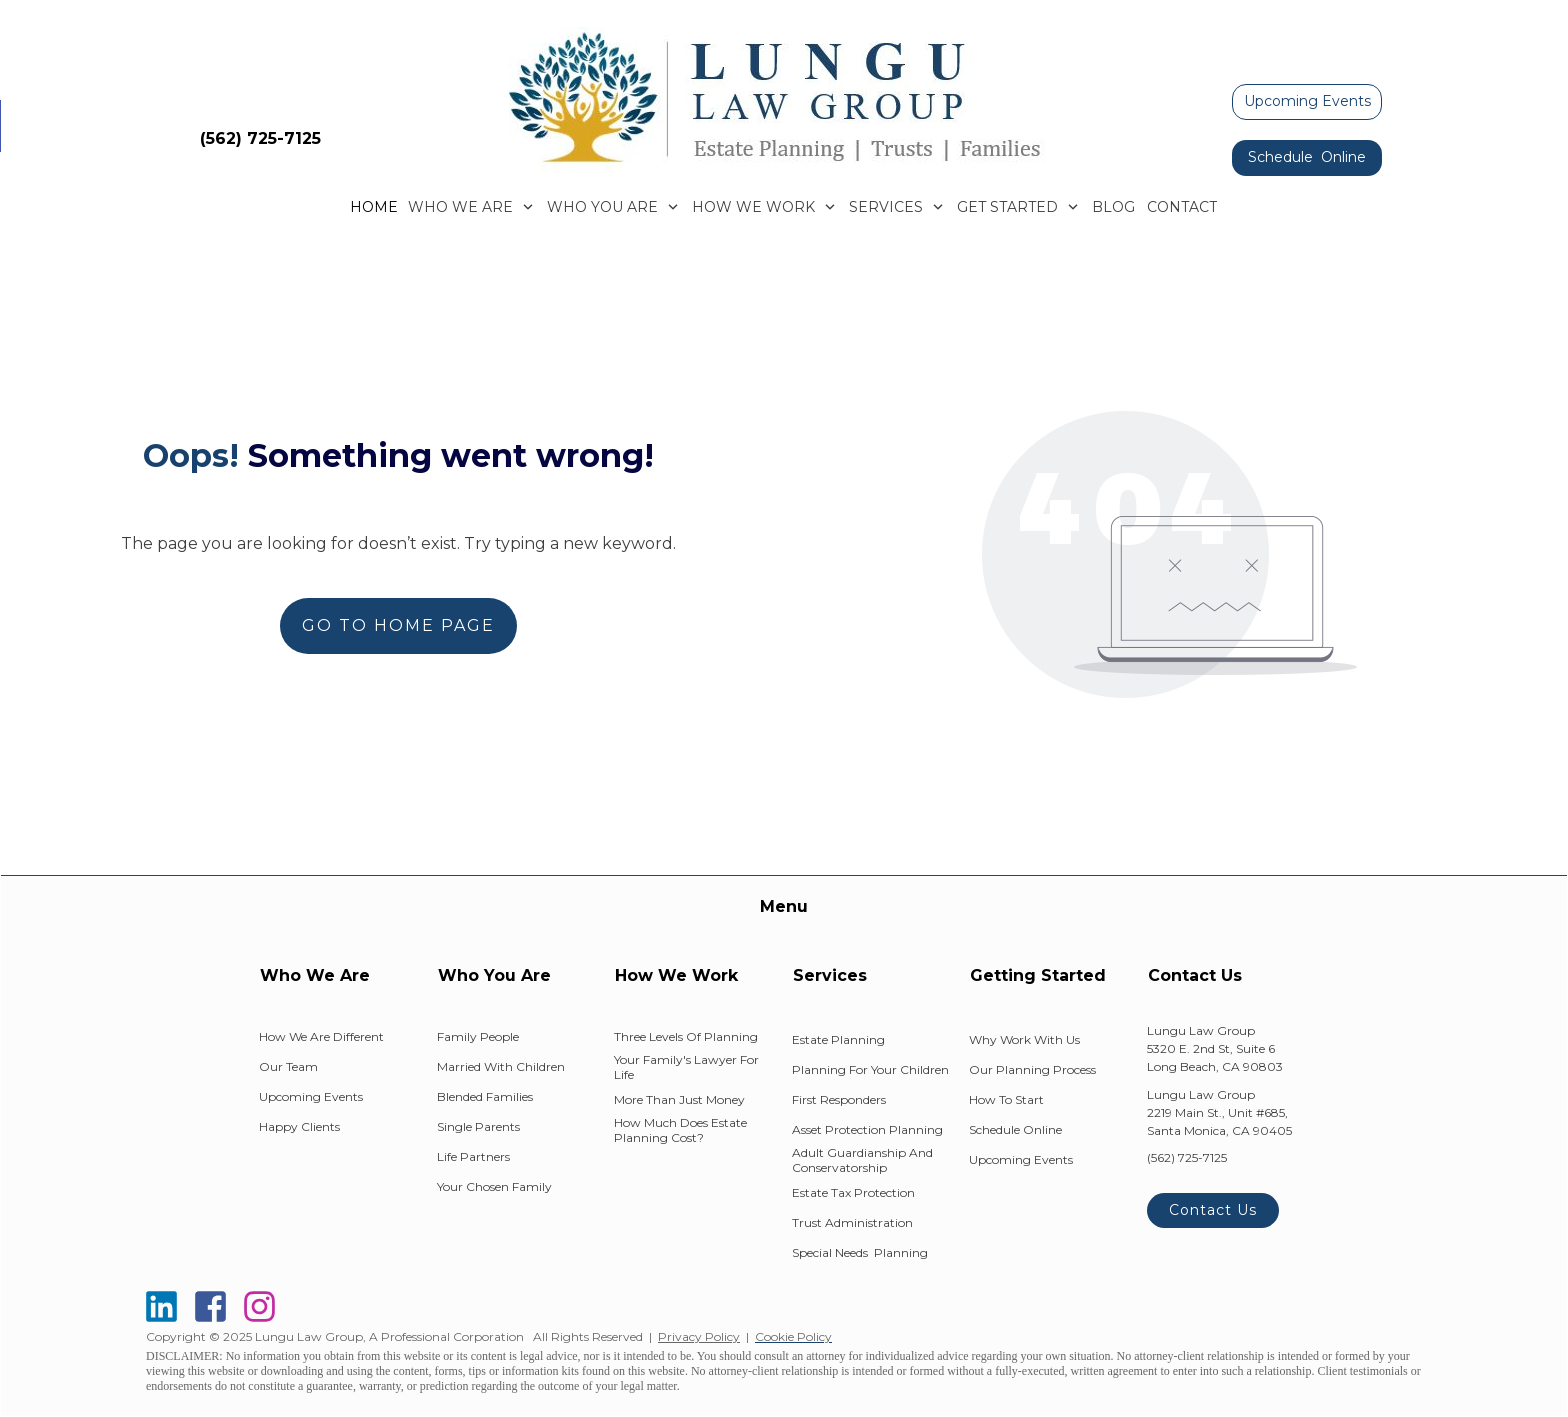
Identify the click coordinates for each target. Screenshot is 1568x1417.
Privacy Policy (699, 1336)
